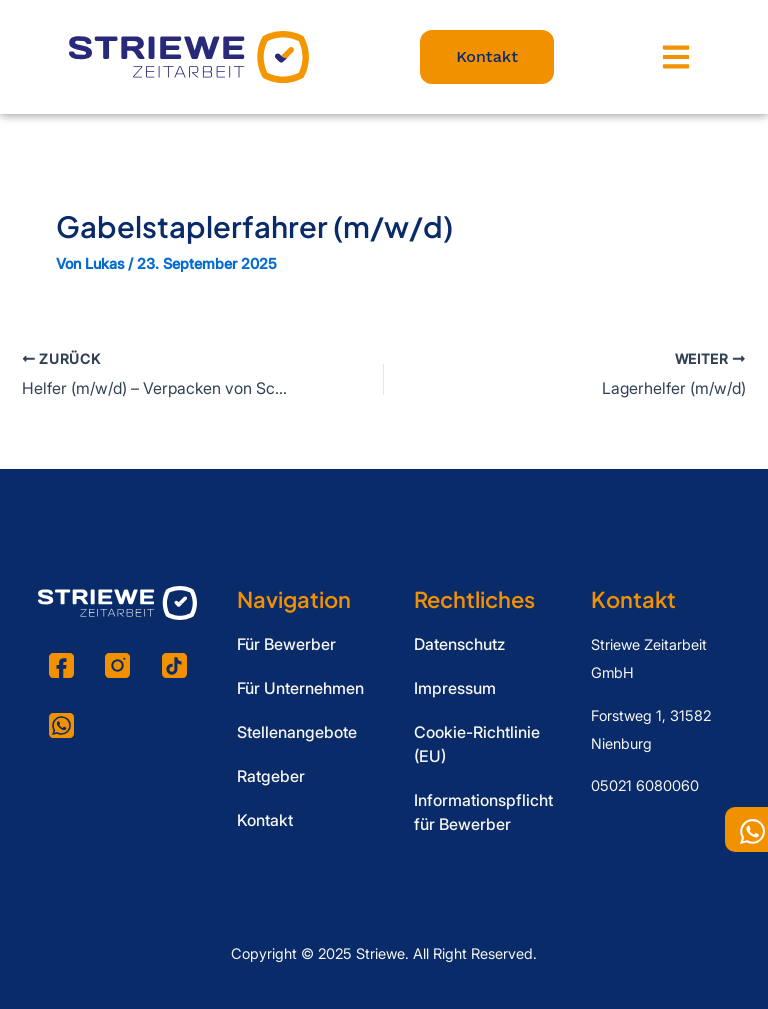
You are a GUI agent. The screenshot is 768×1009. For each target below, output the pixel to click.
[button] (676, 57)
